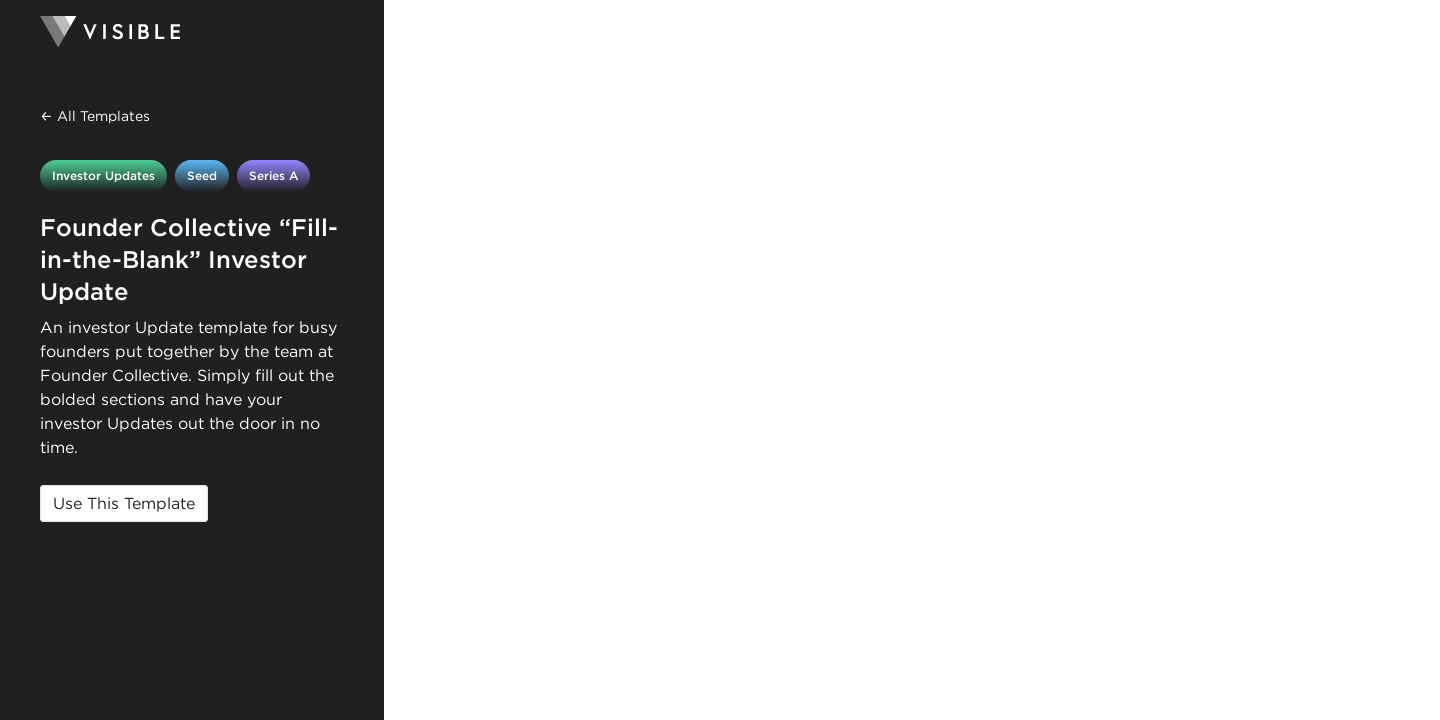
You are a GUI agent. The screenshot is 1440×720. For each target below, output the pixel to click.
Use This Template (124, 503)
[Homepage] (192, 32)
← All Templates (95, 116)
